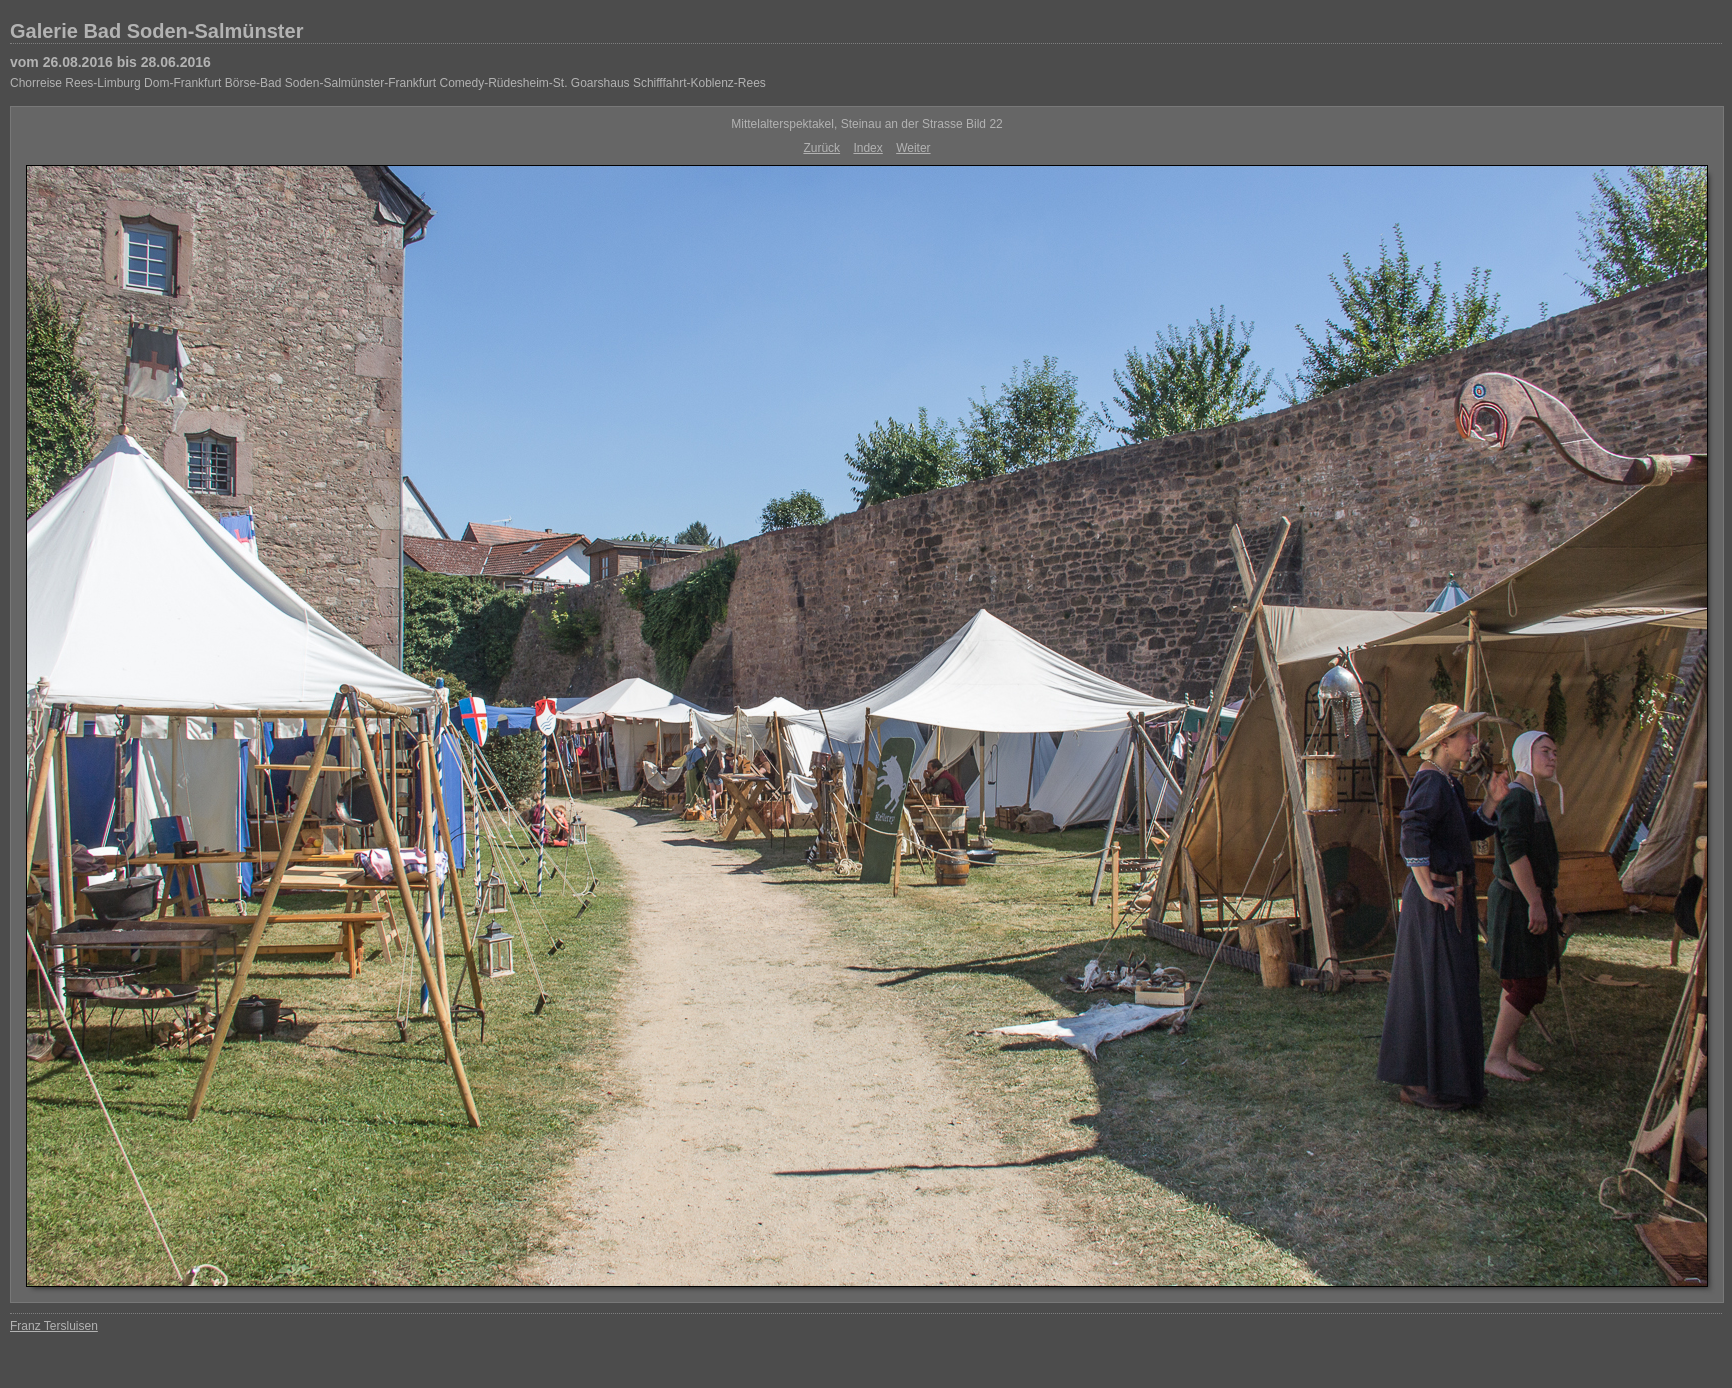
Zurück (821, 148)
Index (867, 148)
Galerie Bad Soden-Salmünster (156, 31)
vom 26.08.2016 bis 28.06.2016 (110, 62)
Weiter (913, 148)
